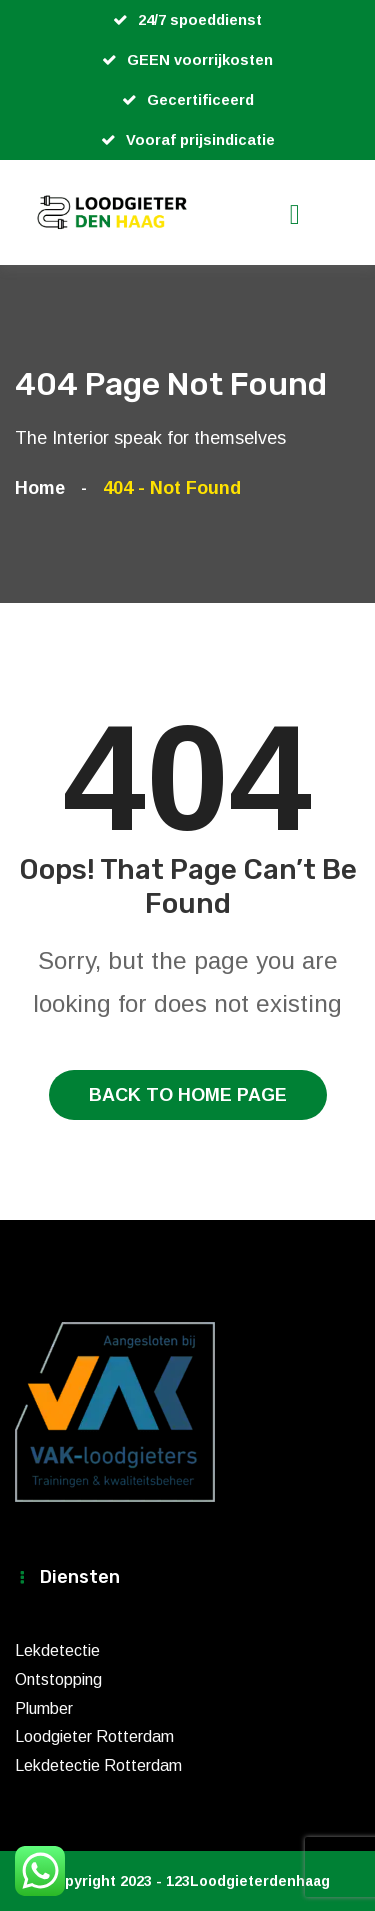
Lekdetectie (57, 1650)
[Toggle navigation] (325, 214)
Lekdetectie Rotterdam (98, 1765)
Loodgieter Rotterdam (94, 1736)
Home (45, 488)
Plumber (44, 1708)
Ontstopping (58, 1679)
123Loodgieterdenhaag (248, 1881)
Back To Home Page (188, 1095)
